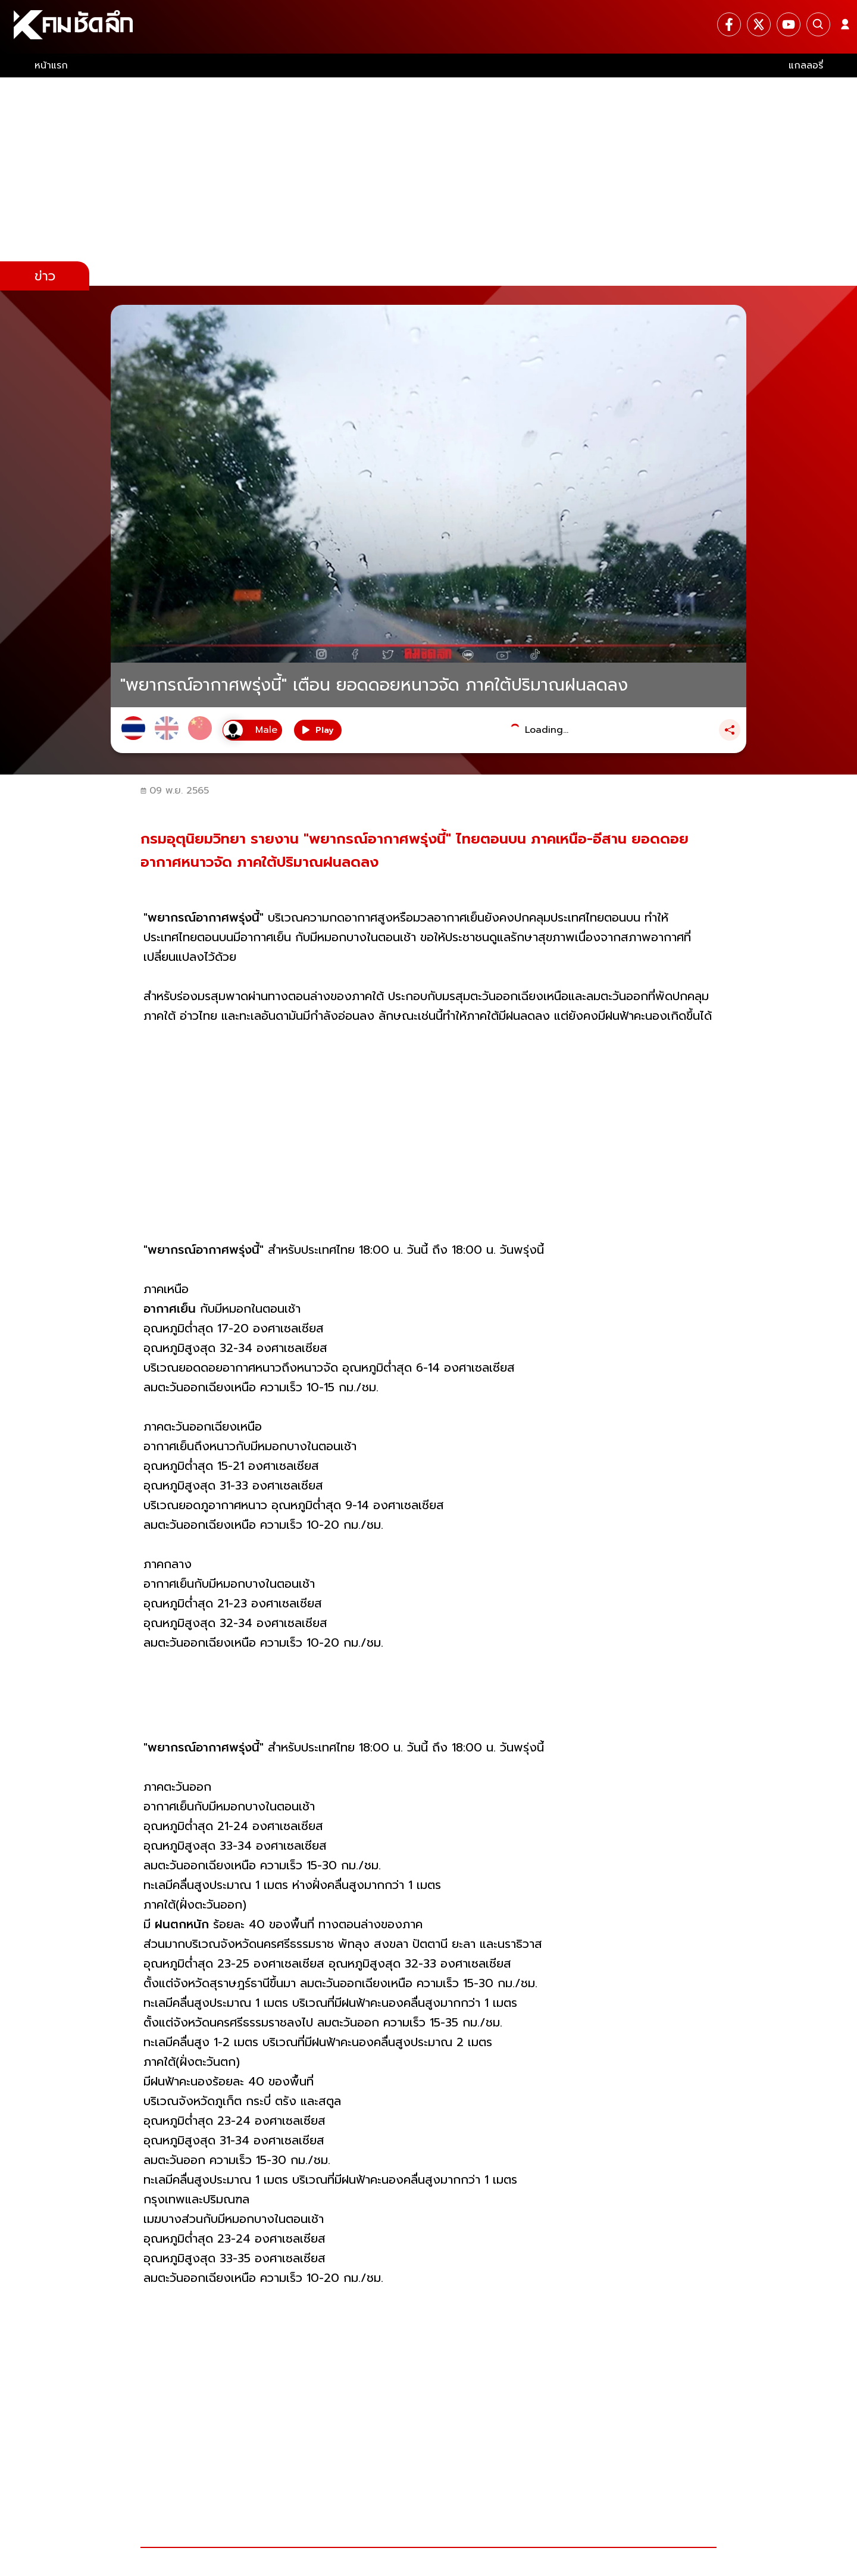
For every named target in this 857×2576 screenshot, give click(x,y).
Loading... (546, 730)
